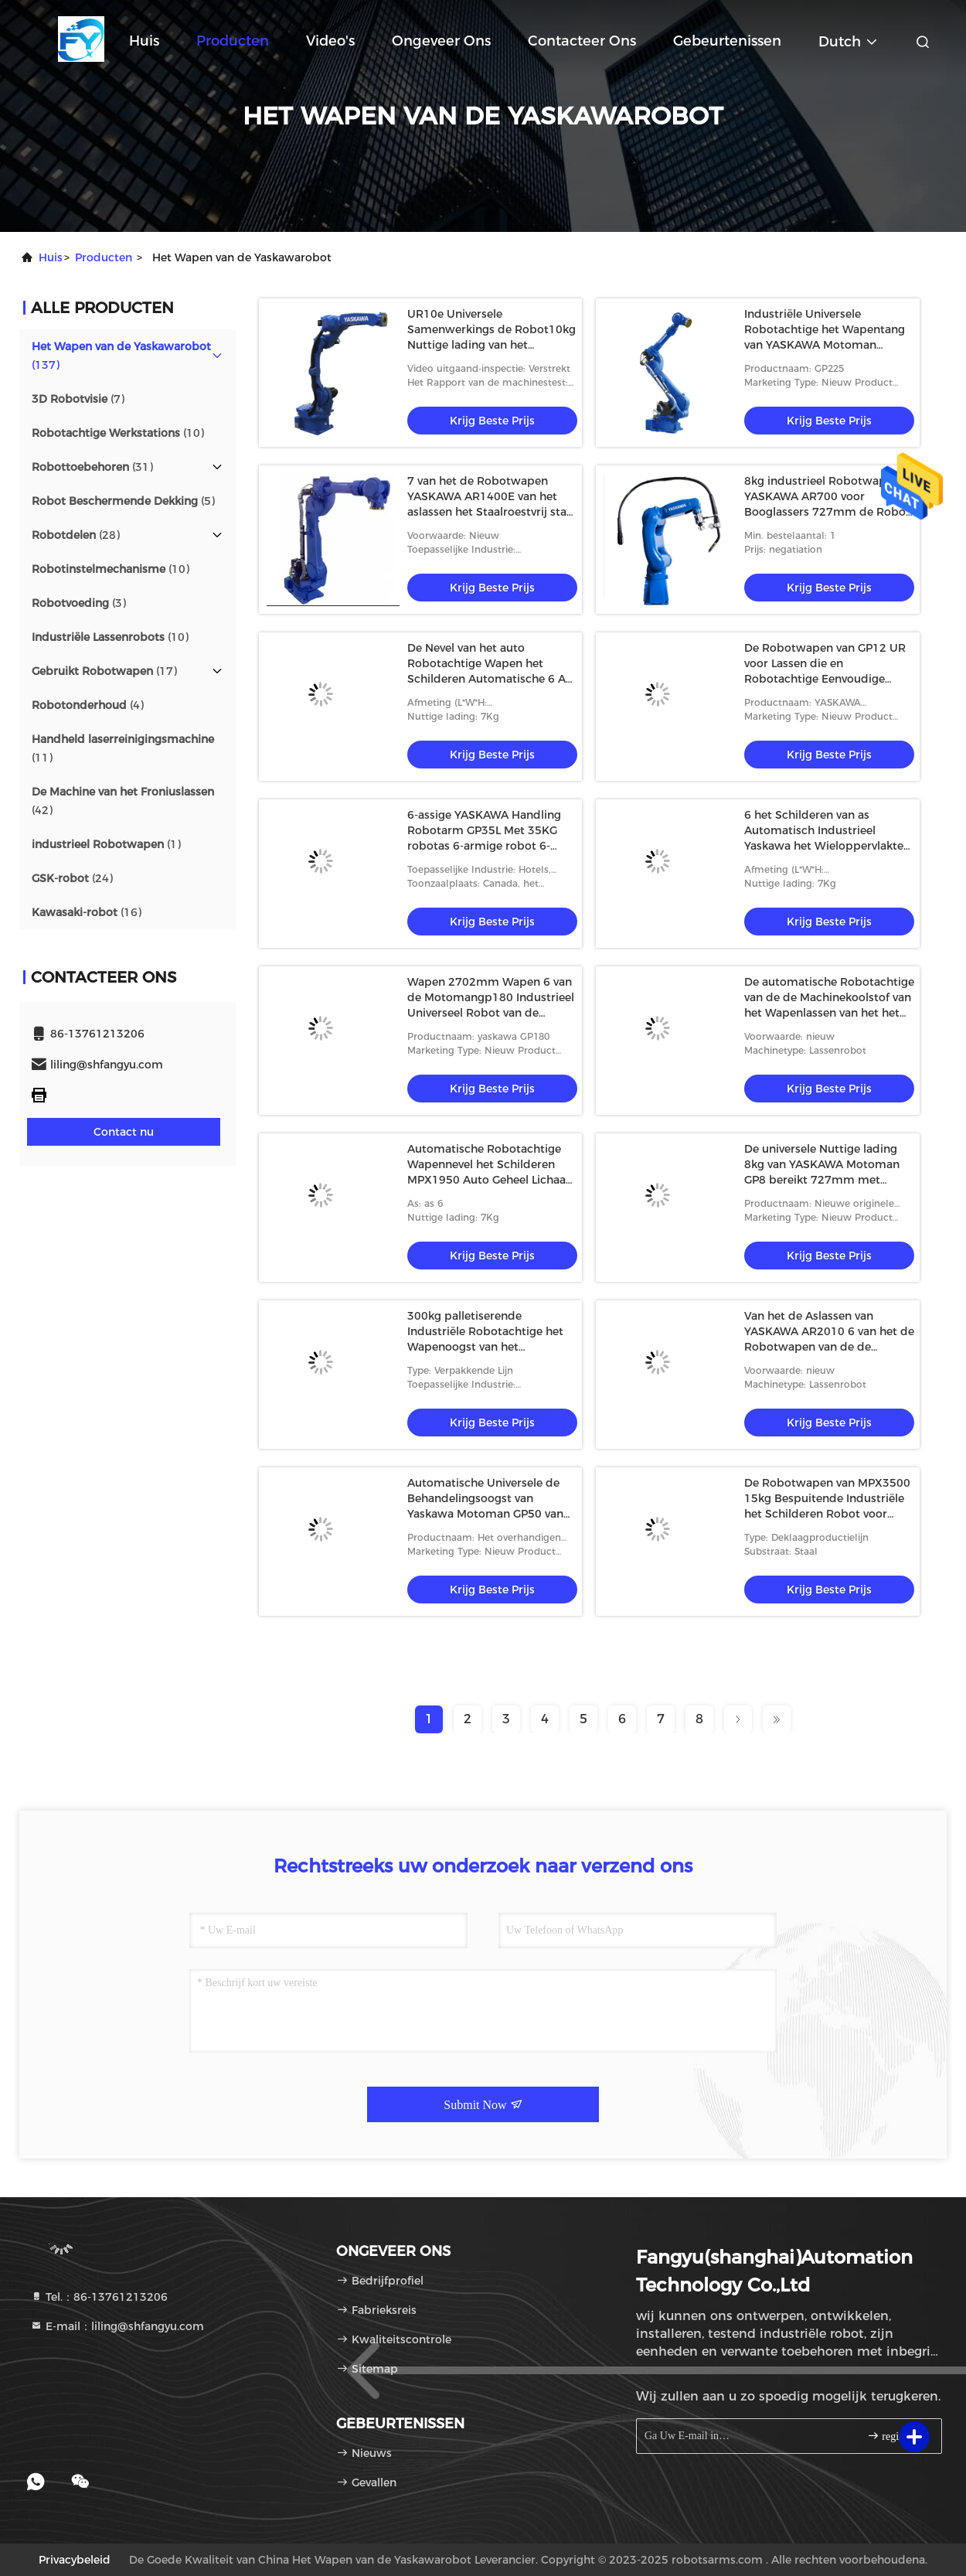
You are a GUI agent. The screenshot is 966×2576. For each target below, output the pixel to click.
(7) (78, 399)
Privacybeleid (75, 2560)
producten (103, 257)
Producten (232, 40)
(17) (104, 671)
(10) (118, 433)
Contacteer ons (582, 40)
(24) (72, 878)
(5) (123, 501)
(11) (123, 748)
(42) (123, 801)
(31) (92, 467)
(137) (121, 355)
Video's (330, 40)
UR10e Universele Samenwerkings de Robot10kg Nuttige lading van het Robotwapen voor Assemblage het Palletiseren (491, 345)
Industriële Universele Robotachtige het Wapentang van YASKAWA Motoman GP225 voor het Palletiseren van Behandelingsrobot (824, 345)
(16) (86, 912)
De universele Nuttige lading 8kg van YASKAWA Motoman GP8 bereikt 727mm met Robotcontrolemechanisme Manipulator (822, 1180)
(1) (106, 844)
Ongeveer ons (441, 40)
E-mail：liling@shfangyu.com (117, 2326)
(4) (88, 705)
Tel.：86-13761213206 (99, 2297)
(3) (79, 603)
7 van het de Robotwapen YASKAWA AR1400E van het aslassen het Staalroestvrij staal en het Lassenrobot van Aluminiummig (491, 512)
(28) (76, 535)
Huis (144, 40)
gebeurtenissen (727, 40)
